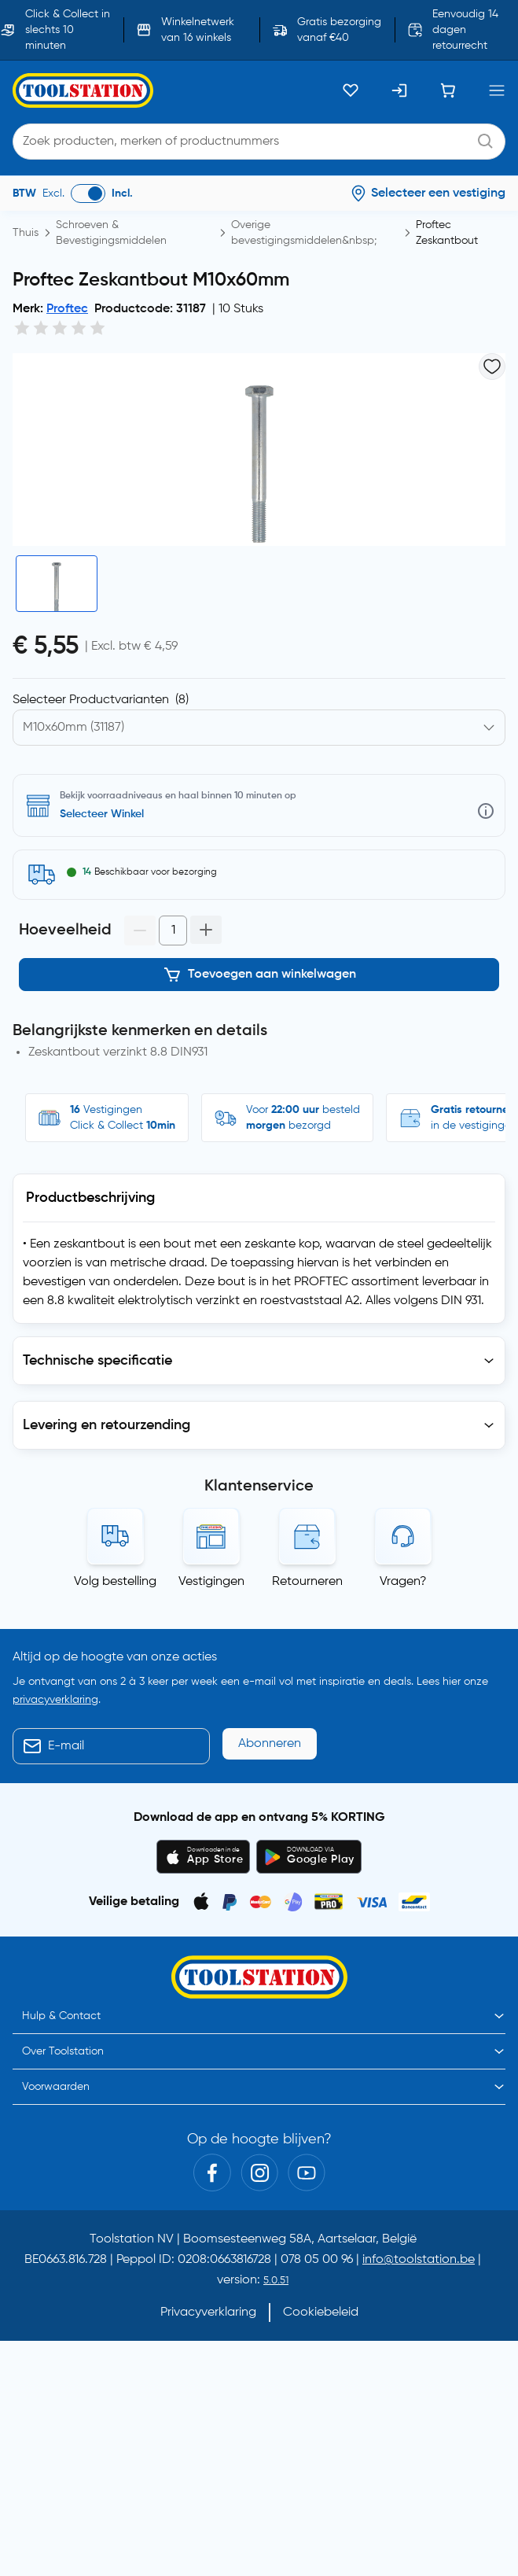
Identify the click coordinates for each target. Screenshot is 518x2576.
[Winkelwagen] (448, 90)
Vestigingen (211, 1581)
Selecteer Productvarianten (101, 700)
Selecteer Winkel (102, 814)
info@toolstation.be (418, 2260)
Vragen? (403, 1581)
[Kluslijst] (350, 90)
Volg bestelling (115, 1581)
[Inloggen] (399, 90)
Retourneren (307, 1581)
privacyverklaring (55, 1699)
